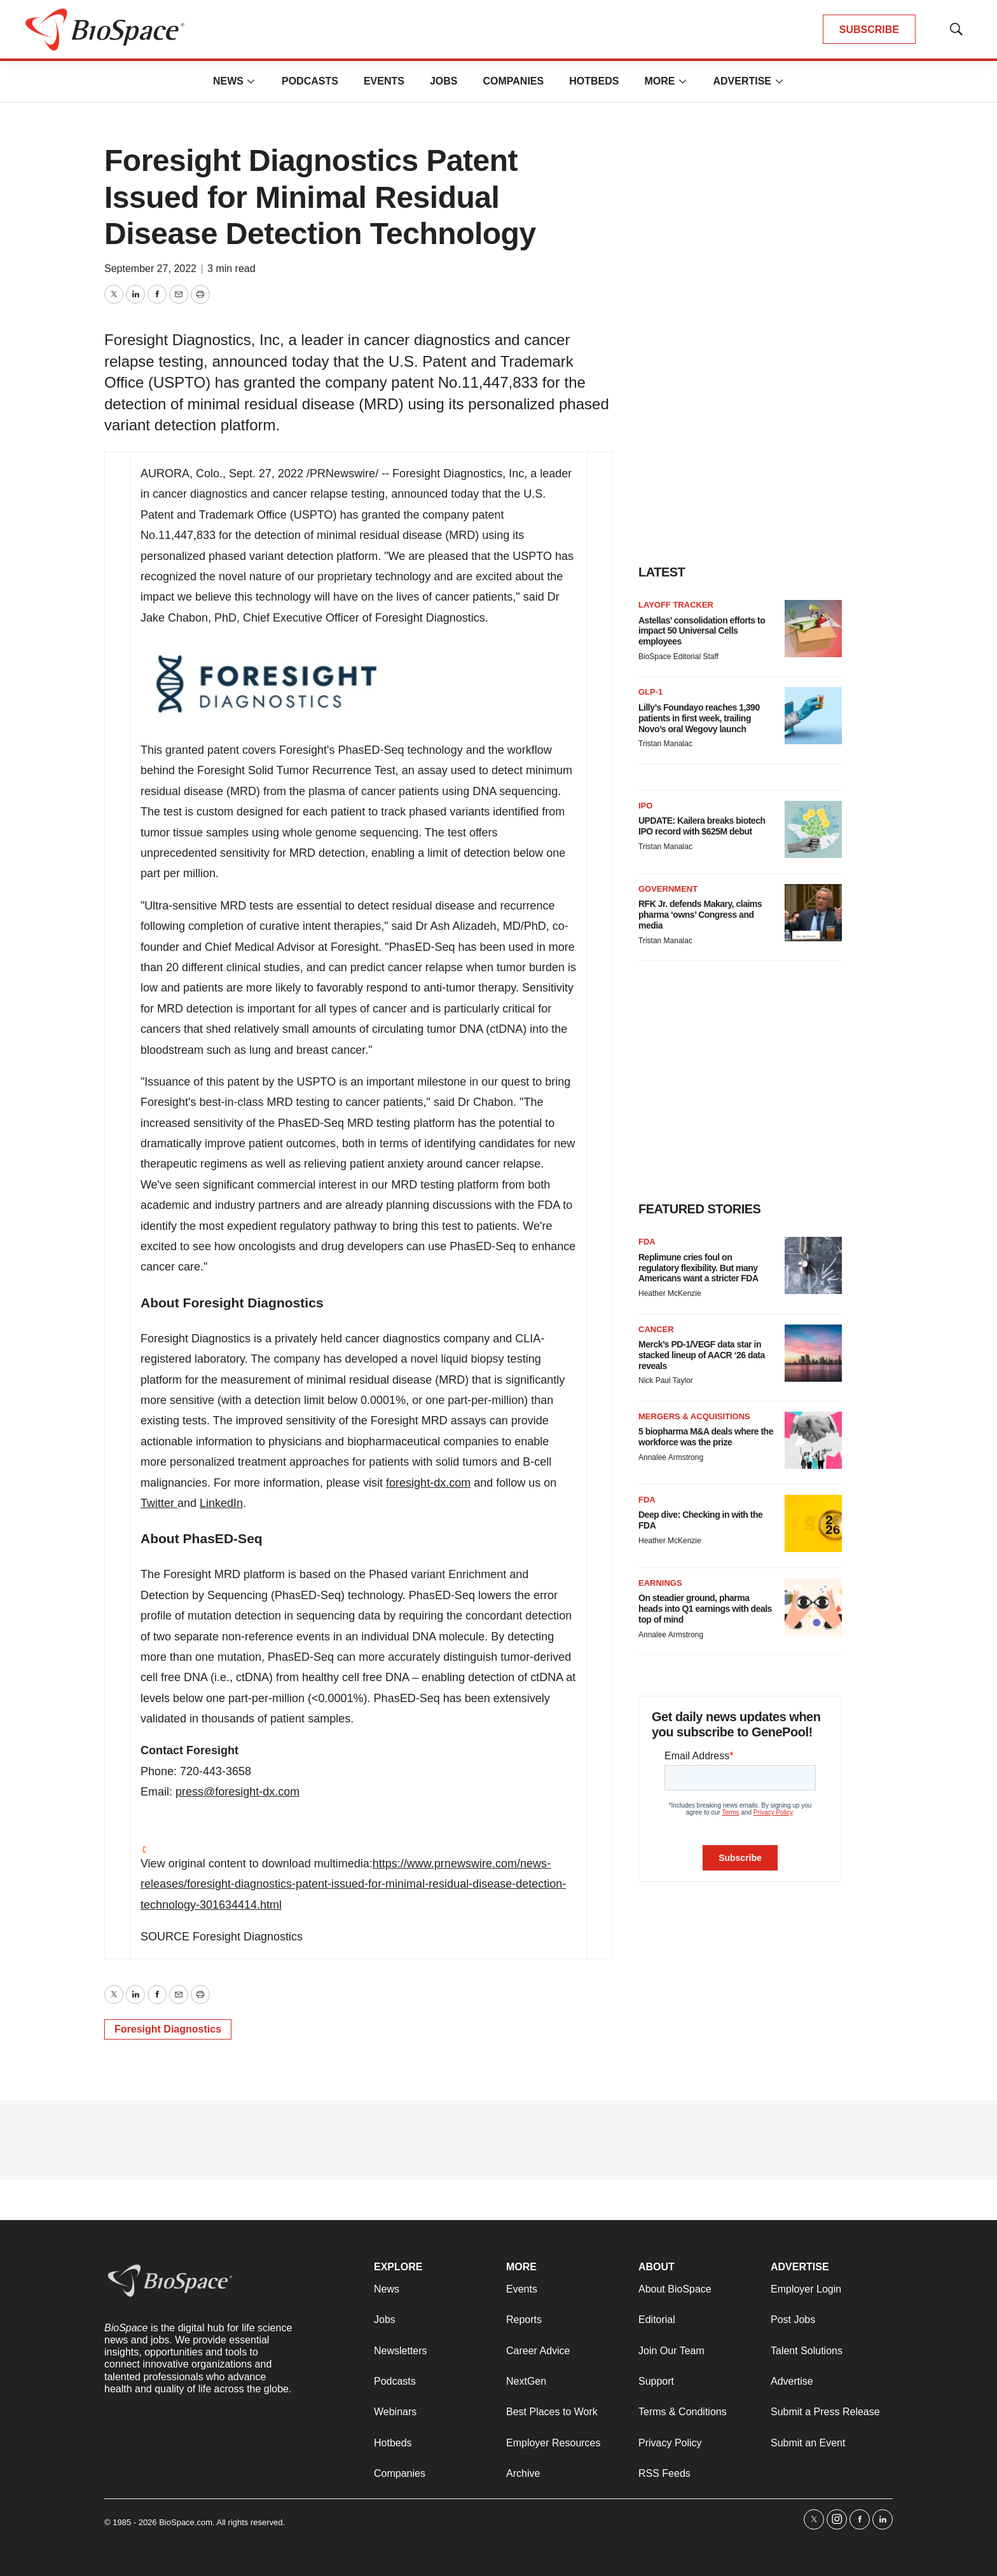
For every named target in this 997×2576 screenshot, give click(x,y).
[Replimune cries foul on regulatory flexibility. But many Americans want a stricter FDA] (813, 1265)
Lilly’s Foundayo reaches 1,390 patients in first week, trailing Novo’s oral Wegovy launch (699, 718)
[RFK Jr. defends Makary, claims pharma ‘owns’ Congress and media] (813, 912)
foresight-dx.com (428, 1482)
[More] (251, 81)
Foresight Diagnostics (167, 2029)
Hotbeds (594, 81)
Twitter (159, 1503)
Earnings (660, 1583)
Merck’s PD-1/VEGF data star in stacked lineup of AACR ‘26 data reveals (701, 1355)
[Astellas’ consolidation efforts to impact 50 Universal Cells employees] (813, 628)
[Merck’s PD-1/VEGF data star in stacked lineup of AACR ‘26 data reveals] (813, 1353)
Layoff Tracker (675, 605)
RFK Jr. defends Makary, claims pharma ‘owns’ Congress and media (700, 914)
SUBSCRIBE (869, 29)
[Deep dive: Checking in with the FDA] (813, 1523)
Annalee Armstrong (670, 1457)
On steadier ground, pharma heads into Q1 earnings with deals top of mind (705, 1609)
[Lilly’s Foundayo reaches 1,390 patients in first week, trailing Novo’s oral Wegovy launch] (813, 715)
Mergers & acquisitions (694, 1416)
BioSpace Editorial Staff (678, 656)
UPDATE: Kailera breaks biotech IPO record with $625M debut (701, 825)
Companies (513, 81)
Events (384, 81)
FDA (647, 1241)
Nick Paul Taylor (665, 1380)
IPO (645, 805)
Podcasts (310, 81)
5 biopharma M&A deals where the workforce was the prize (705, 1436)
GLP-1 (650, 692)
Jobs (444, 81)
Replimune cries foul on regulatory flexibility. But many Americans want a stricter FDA (698, 1268)
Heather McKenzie (669, 1293)
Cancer (656, 1329)
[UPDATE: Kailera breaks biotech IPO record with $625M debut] (813, 829)
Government (668, 889)
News (228, 81)
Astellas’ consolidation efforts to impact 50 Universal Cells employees (701, 631)
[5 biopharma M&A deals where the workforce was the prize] (813, 1440)
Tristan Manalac (665, 743)
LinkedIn (221, 1503)
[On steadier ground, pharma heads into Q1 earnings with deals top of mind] (813, 1606)
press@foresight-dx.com (237, 1791)
